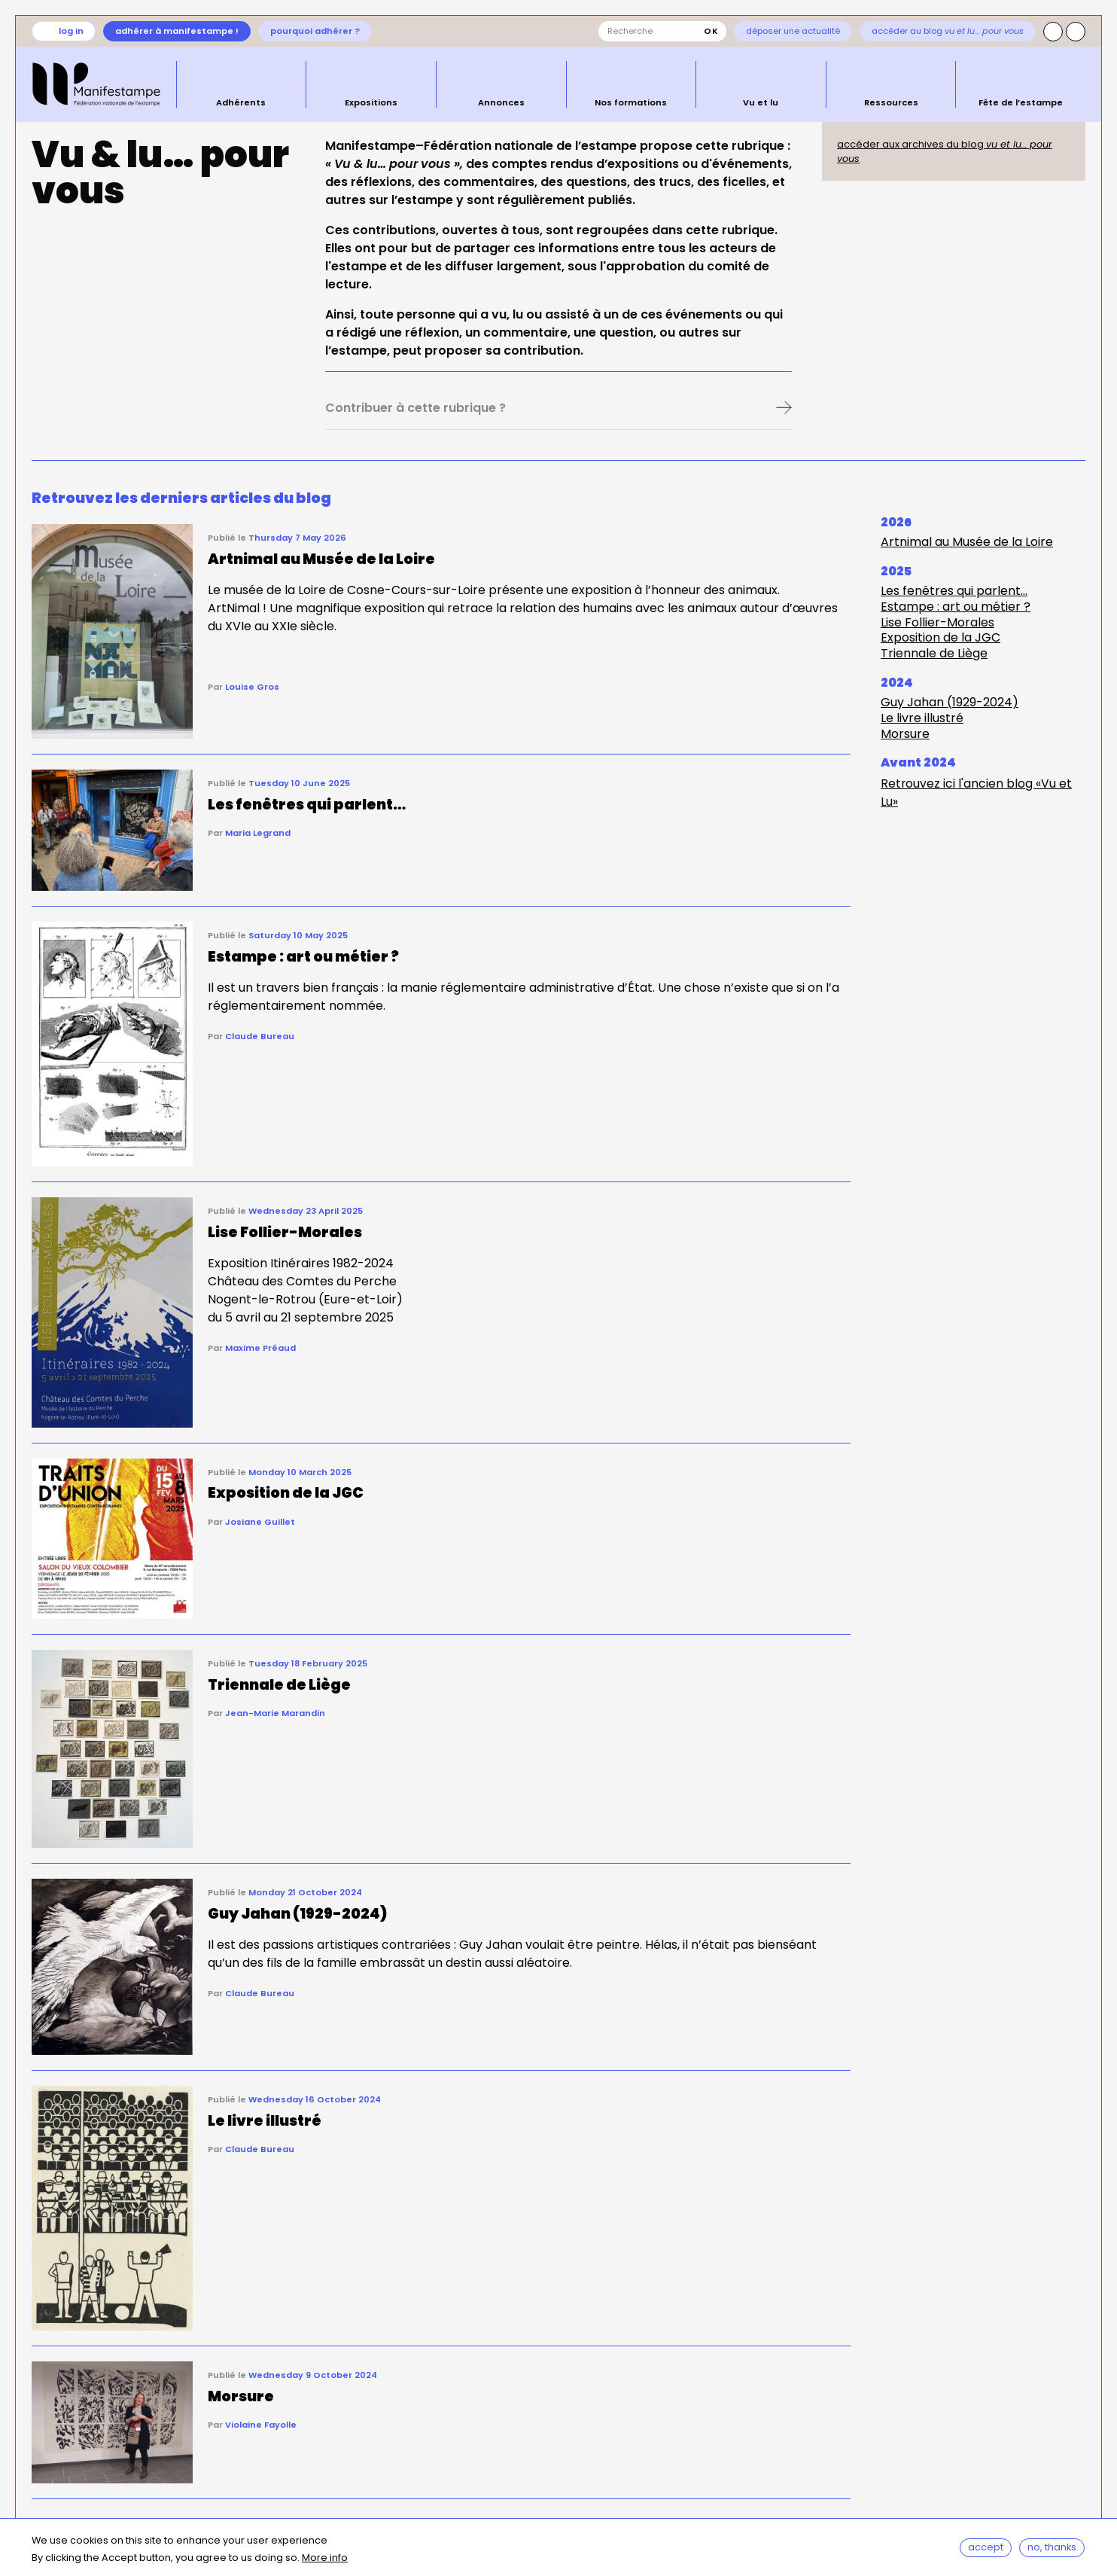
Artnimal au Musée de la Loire (967, 541)
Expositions (371, 101)
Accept (986, 2547)
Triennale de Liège (934, 653)
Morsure (905, 733)
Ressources (891, 101)
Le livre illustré (922, 718)
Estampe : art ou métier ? (955, 606)
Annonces (501, 101)
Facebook (1075, 31)
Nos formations (631, 101)
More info (325, 2559)
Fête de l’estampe (1021, 101)
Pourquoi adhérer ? (315, 31)
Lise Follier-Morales (937, 622)
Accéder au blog (948, 31)
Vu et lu (760, 101)
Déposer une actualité (793, 31)
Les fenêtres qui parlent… (954, 590)
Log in (71, 31)
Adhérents (241, 101)
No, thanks (1052, 2547)
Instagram (1053, 31)
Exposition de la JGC (940, 637)
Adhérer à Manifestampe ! (177, 31)
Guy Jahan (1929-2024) (949, 702)
